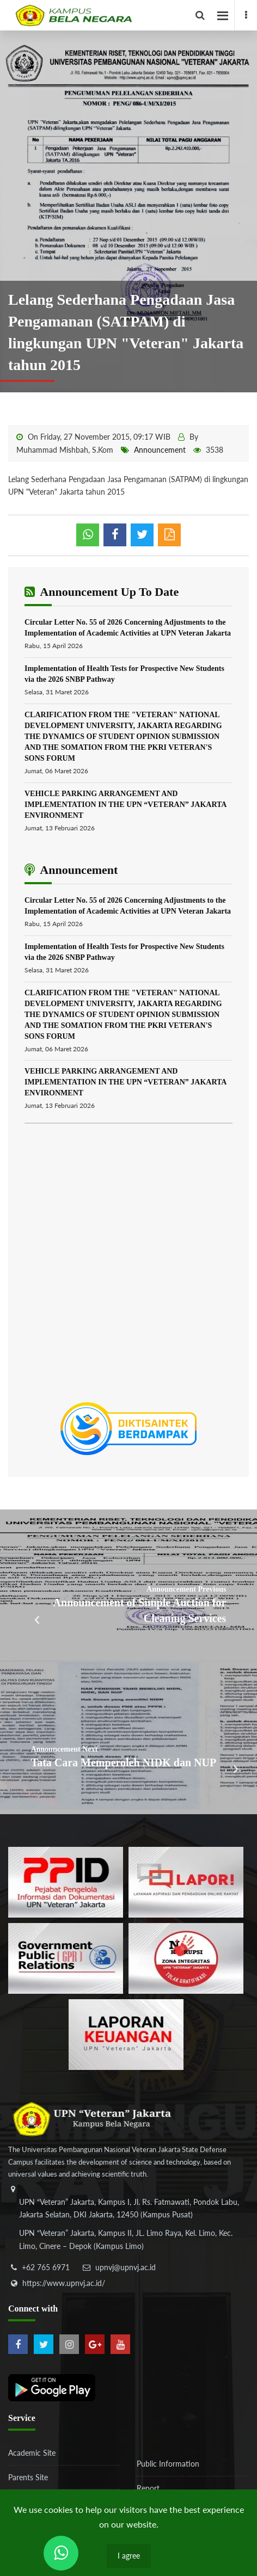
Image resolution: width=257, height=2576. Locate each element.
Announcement (160, 449)
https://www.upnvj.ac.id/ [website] (63, 2283)
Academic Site (32, 2452)
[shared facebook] (114, 534)
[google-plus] (95, 2344)
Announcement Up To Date (102, 592)
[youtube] (120, 2344)
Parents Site (28, 2477)
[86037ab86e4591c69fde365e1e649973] (65, 1881)
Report (148, 2488)
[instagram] (69, 2344)
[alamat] (127, 2225)
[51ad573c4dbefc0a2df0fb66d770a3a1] (185, 1957)
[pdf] (169, 534)
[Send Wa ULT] (61, 2553)
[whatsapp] (87, 534)
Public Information (168, 2463)
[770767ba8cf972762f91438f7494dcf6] (126, 2033)
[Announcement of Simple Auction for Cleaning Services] (128, 1585)
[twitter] (43, 2344)
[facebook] (245, 15)
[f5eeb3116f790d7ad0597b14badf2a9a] (65, 1957)
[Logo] (132, 15)
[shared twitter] (142, 534)
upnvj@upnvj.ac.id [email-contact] (125, 2267)
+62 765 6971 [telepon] (46, 2267)
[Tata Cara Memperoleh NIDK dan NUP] (128, 1738)
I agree (129, 2555)
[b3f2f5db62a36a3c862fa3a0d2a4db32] (185, 1881)
